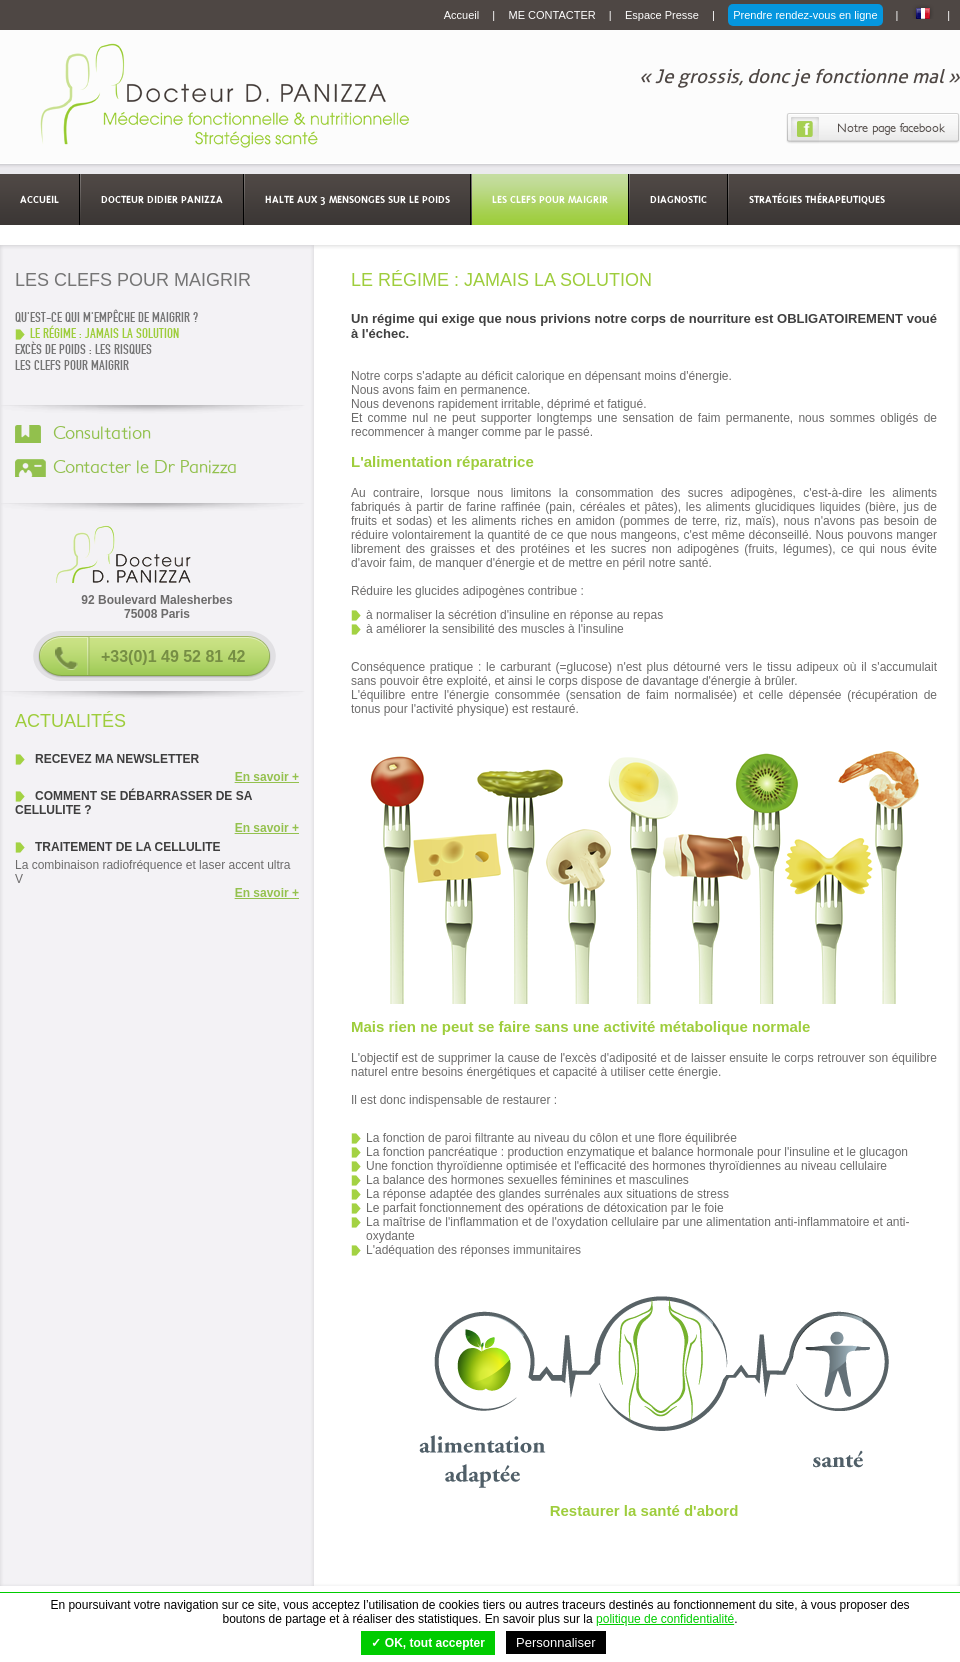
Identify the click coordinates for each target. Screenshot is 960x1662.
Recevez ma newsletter (117, 759)
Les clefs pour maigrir (550, 199)
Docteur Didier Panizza (162, 199)
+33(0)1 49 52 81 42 (173, 656)
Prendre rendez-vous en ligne (805, 15)
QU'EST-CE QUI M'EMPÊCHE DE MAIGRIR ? (106, 318)
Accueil (463, 15)
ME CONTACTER (554, 15)
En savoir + (267, 777)
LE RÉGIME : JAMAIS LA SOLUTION (104, 334)
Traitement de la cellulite (128, 847)
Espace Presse (663, 15)
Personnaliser (556, 1642)
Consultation (102, 434)
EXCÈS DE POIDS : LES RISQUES (83, 350)
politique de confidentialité (665, 1619)
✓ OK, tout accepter (427, 1643)
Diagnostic (678, 199)
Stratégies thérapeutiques (817, 199)
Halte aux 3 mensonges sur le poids (357, 199)
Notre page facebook (891, 128)
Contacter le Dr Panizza (145, 468)
